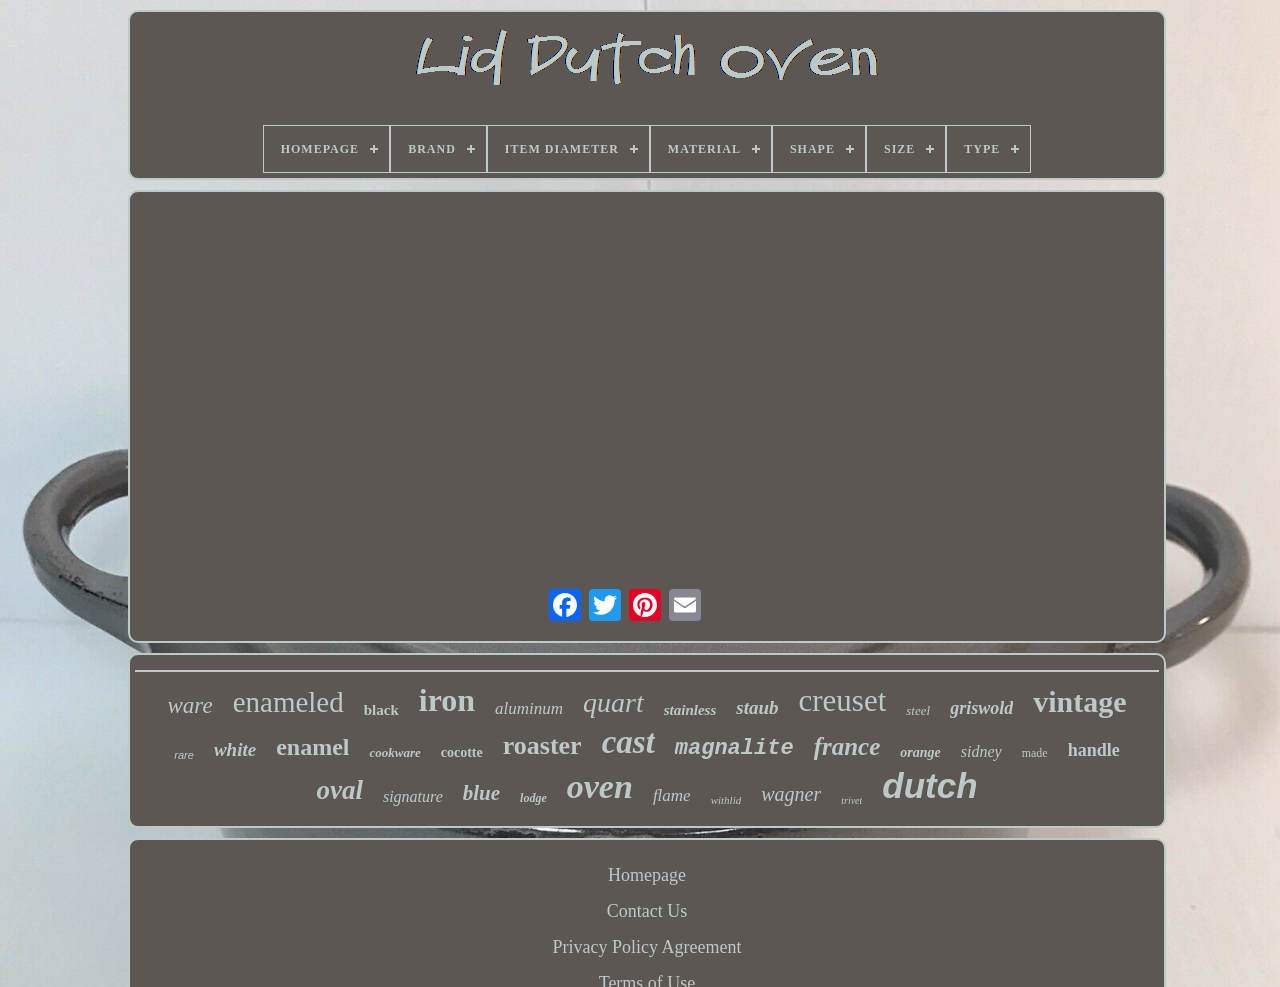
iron (447, 700)
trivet (851, 800)
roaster (542, 745)
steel (918, 710)
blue (481, 793)
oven (600, 786)
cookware (394, 752)
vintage (1079, 701)
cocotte (462, 752)
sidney (981, 751)
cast (628, 742)
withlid (726, 800)
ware (189, 705)
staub (757, 707)
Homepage (647, 875)
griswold (981, 708)
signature (413, 796)
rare (184, 755)
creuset (843, 700)
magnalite (734, 748)
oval (339, 790)
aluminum (529, 708)
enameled (288, 702)
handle (1094, 750)
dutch (929, 785)
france (847, 746)
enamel (312, 747)
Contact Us (647, 911)
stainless (690, 710)
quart (613, 702)
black (381, 710)
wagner (791, 794)
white (235, 749)
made (1035, 753)
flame (672, 795)
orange (920, 752)
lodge (533, 798)
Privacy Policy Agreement (647, 947)
